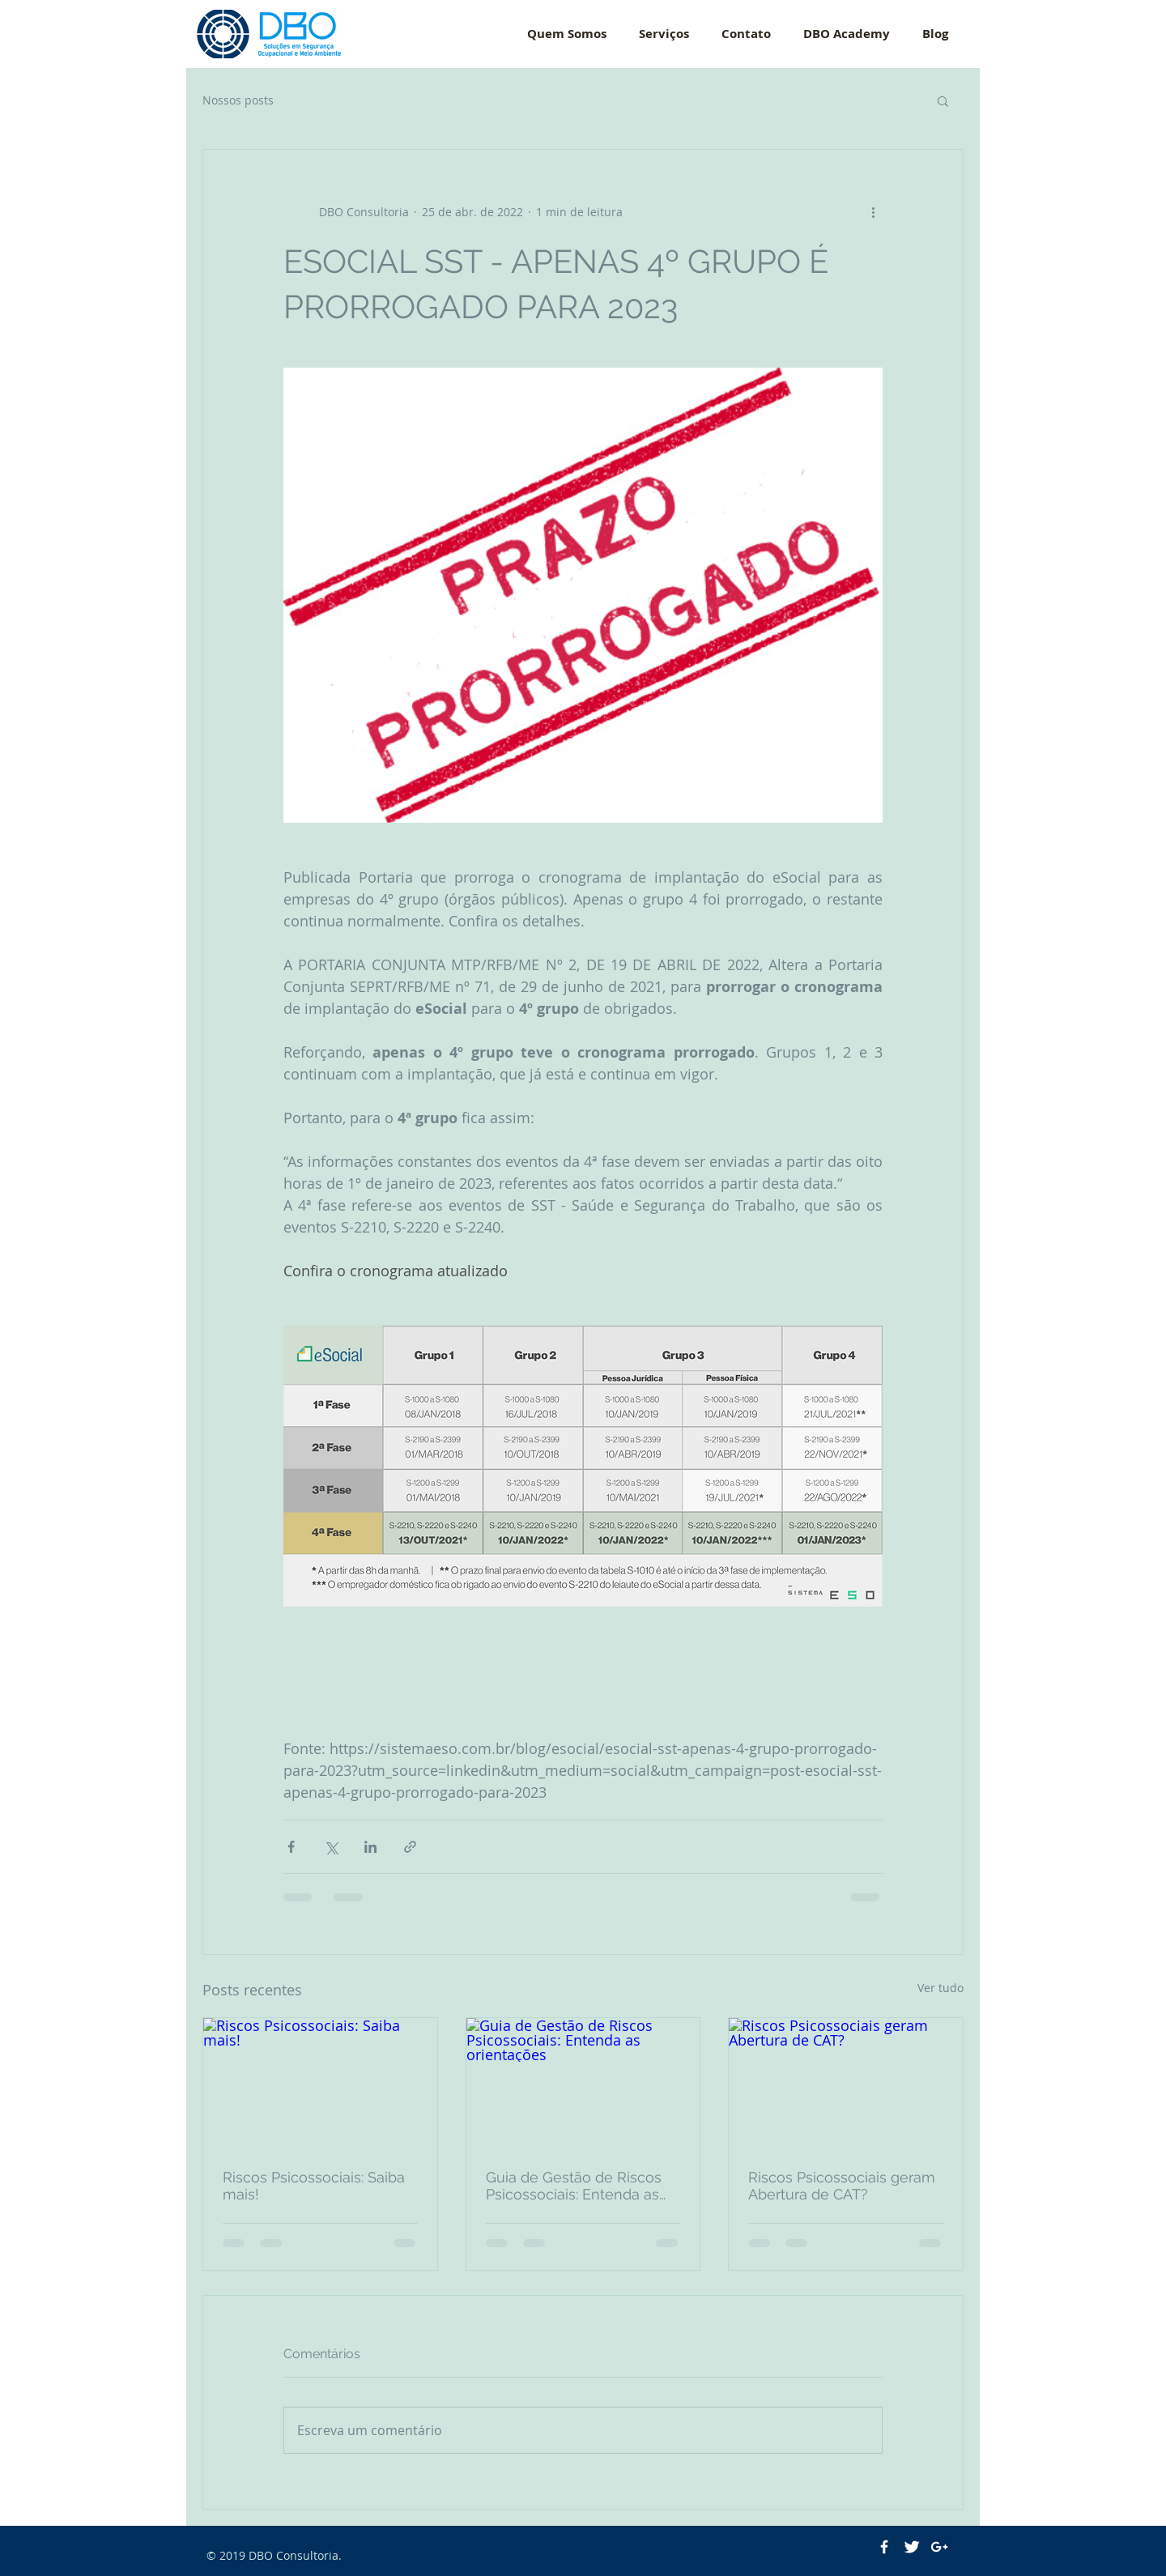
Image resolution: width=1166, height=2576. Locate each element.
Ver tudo (940, 1987)
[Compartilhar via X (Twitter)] (330, 1846)
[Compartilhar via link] (410, 1846)
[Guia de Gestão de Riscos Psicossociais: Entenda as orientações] (583, 2083)
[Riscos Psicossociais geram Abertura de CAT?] (846, 2083)
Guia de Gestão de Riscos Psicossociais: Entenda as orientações (574, 2186)
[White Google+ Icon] (939, 2547)
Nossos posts (238, 100)
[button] (943, 100)
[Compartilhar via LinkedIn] (370, 1846)
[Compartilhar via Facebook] (291, 1846)
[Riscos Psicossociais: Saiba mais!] (320, 2083)
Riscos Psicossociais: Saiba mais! (314, 2186)
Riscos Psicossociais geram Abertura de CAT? (841, 2186)
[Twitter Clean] (912, 2547)
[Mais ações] (873, 211)
